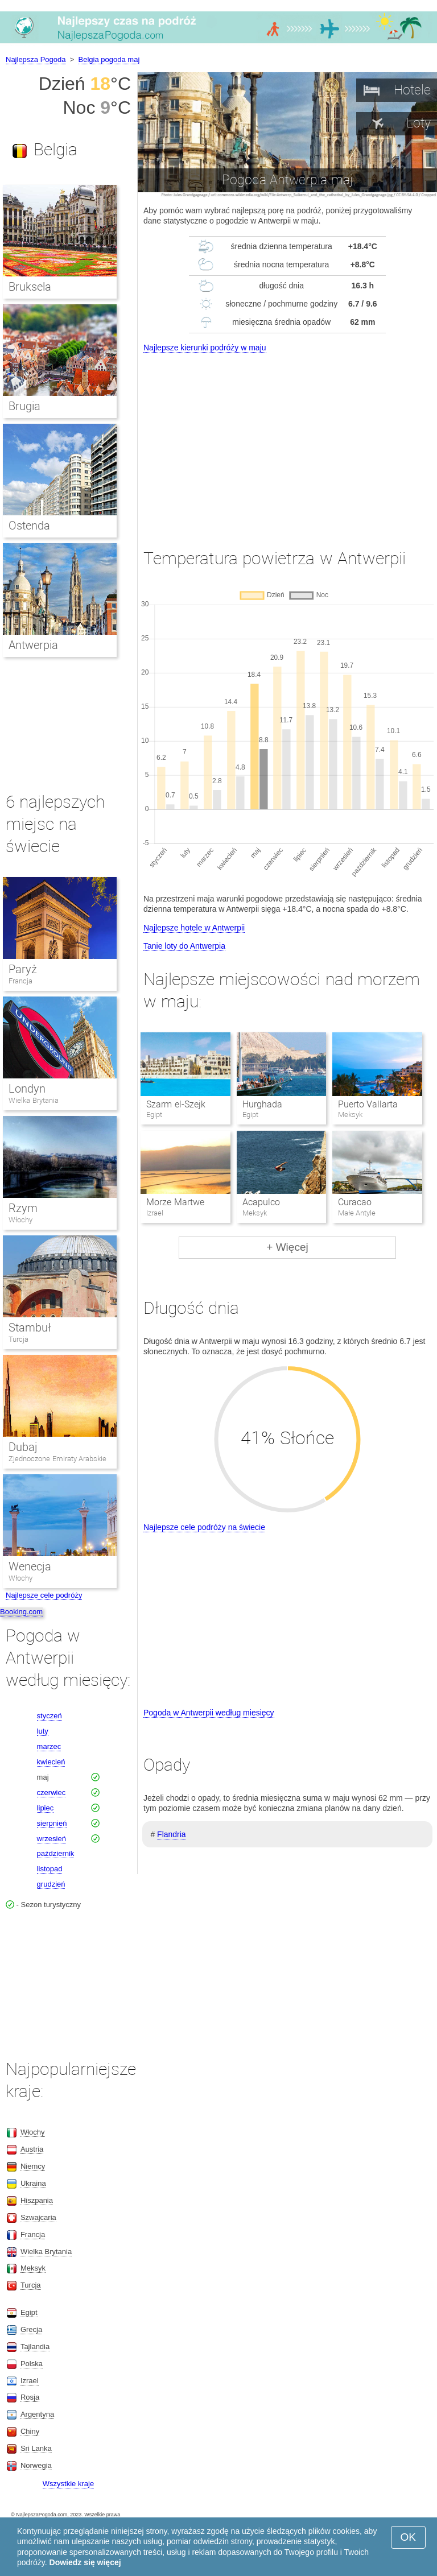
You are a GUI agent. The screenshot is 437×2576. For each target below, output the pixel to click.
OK (408, 2537)
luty (42, 1731)
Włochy (20, 1219)
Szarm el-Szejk (175, 1104)
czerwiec (51, 1792)
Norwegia (36, 2465)
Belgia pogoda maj (109, 59)
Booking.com (21, 1611)
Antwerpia (33, 645)
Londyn (27, 1088)
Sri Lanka (36, 2448)
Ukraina (33, 2183)
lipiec (45, 1808)
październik (56, 1853)
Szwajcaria (38, 2217)
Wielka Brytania (34, 1100)
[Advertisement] (287, 440)
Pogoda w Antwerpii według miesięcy (208, 1712)
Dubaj (23, 1447)
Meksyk (33, 2268)
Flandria (171, 1834)
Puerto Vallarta (368, 1104)
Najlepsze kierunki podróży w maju (204, 347)
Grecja (31, 2329)
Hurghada (262, 1104)
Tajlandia (35, 2346)
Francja (20, 981)
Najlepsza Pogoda (36, 59)
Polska (31, 2363)
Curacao (355, 1202)
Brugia (24, 406)
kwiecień (51, 1762)
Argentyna (37, 2414)
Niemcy (32, 2166)
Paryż (23, 969)
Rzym (23, 1208)
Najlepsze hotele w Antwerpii (194, 927)
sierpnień (52, 1823)
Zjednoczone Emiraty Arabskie (57, 1458)
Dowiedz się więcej (85, 2562)
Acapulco (261, 1202)
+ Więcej (287, 1247)
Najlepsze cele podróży (44, 1595)
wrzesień (51, 1838)
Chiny (29, 2431)
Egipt (29, 2312)
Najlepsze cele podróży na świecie (204, 1527)
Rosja (29, 2397)
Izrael (29, 2380)
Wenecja (30, 1566)
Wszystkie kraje (68, 2483)
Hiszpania (36, 2200)
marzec (49, 1746)
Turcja (18, 1339)
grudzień (51, 1884)
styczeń (49, 1715)
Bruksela (30, 286)
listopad (50, 1868)
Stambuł (30, 1327)
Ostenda (29, 525)
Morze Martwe (175, 1202)
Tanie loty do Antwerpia (184, 945)
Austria (31, 2149)
